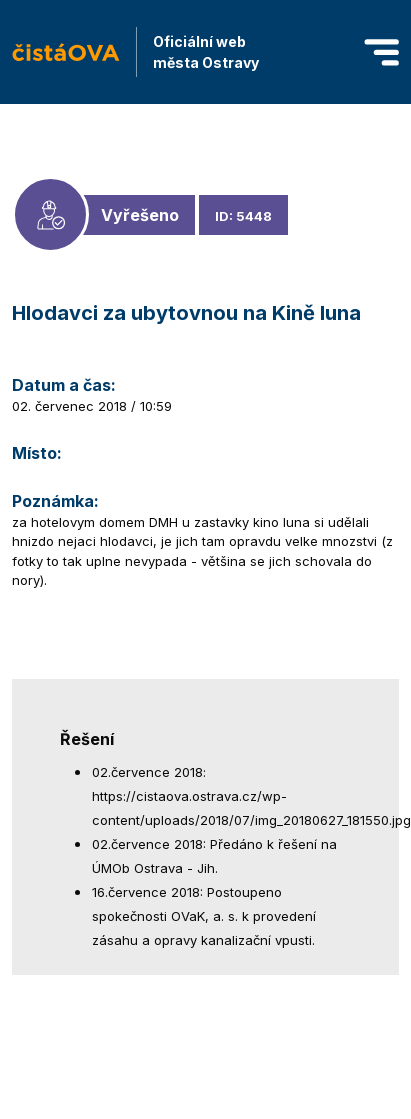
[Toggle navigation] (381, 52)
